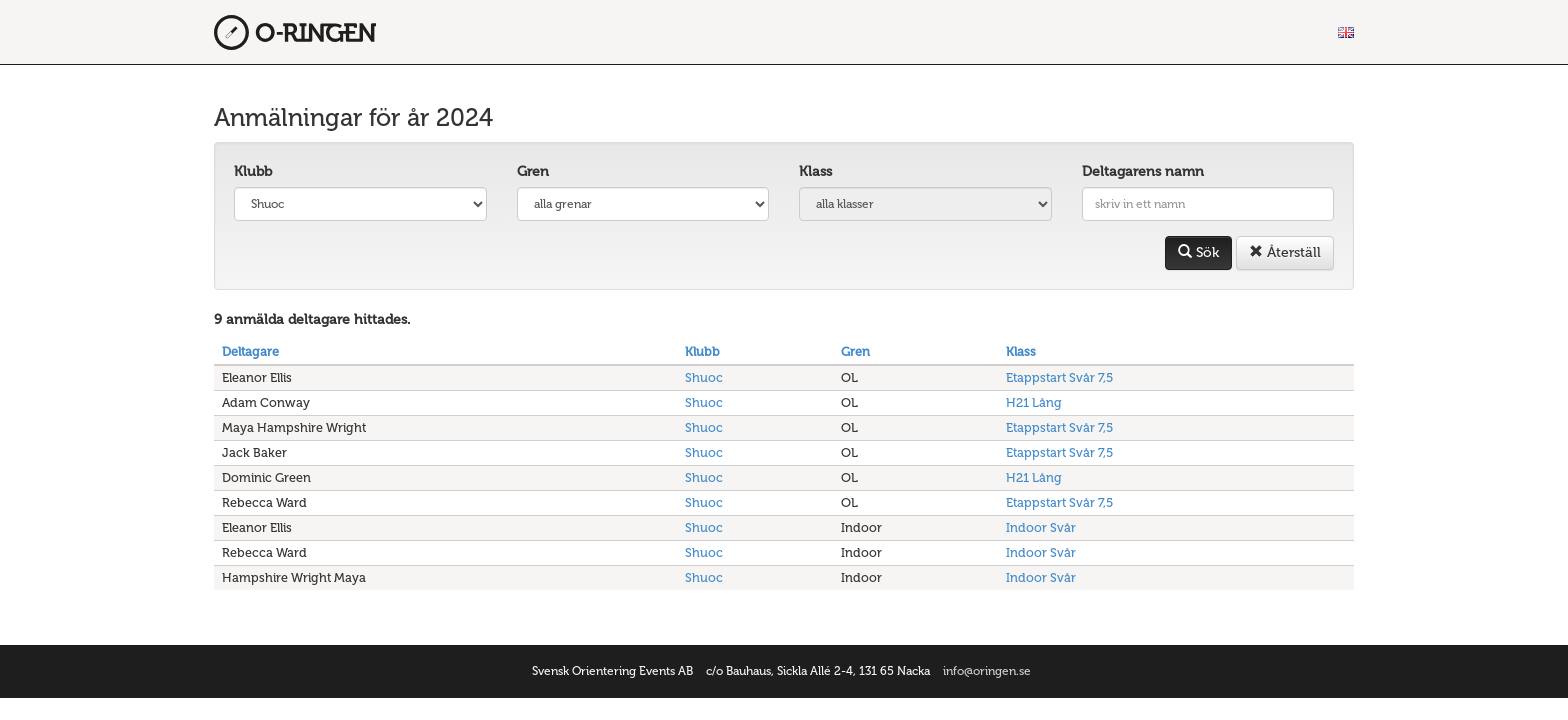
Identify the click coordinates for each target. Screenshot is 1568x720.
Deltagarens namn (1143, 171)
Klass (815, 171)
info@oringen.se (987, 671)
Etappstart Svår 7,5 (1059, 377)
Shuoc (704, 377)
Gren (533, 171)
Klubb (253, 171)
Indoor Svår (1041, 527)
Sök (1198, 252)
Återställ (1285, 252)
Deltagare (250, 351)
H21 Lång (1034, 402)
